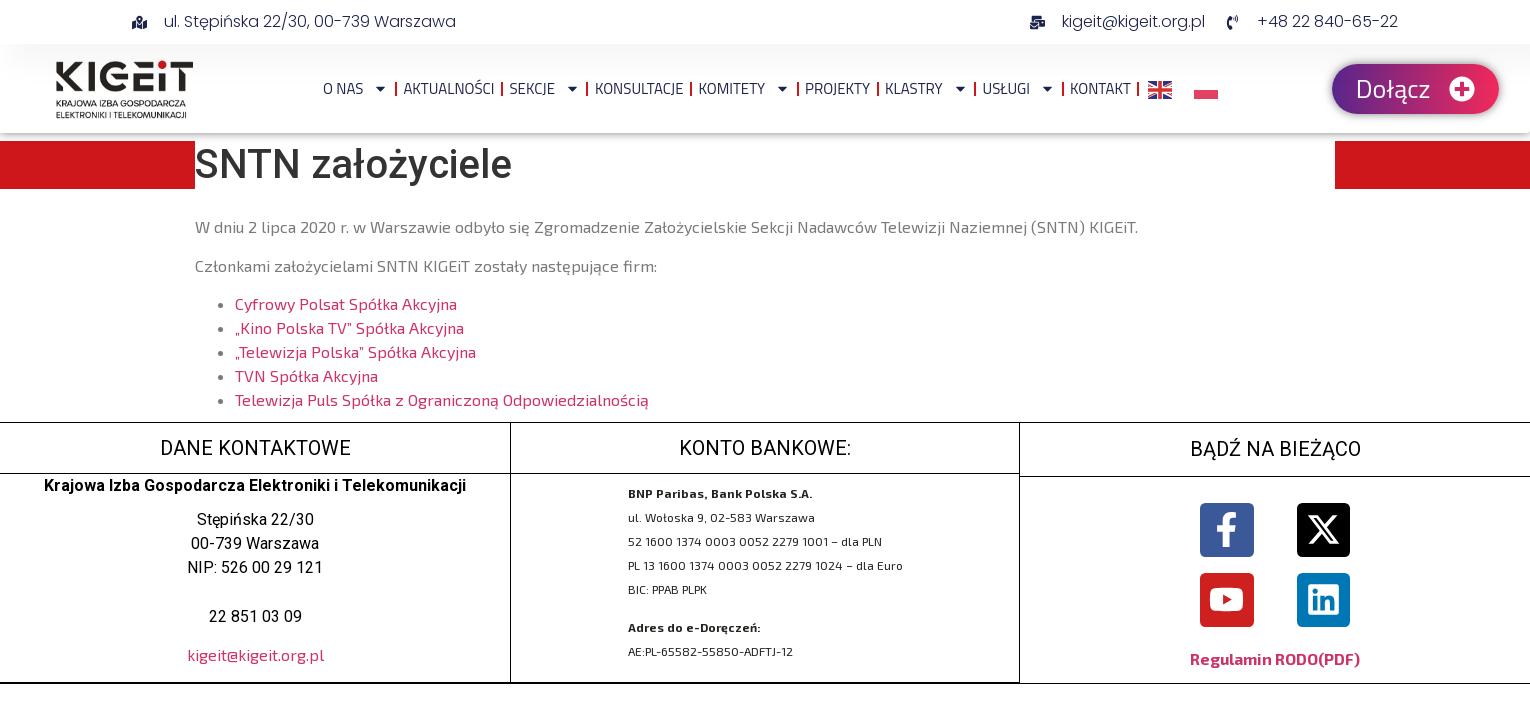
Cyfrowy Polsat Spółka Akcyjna (346, 303)
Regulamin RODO (1254, 658)
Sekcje (544, 88)
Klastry (926, 88)
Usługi (1019, 88)
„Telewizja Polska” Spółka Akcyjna (355, 351)
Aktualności (448, 88)
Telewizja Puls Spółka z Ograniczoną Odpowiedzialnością (442, 399)
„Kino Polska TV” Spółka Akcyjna (349, 327)
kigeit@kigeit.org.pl (255, 654)
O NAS (355, 88)
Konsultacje (639, 88)
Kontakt (1100, 88)
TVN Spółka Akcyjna (306, 375)
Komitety (744, 88)
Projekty (837, 88)
